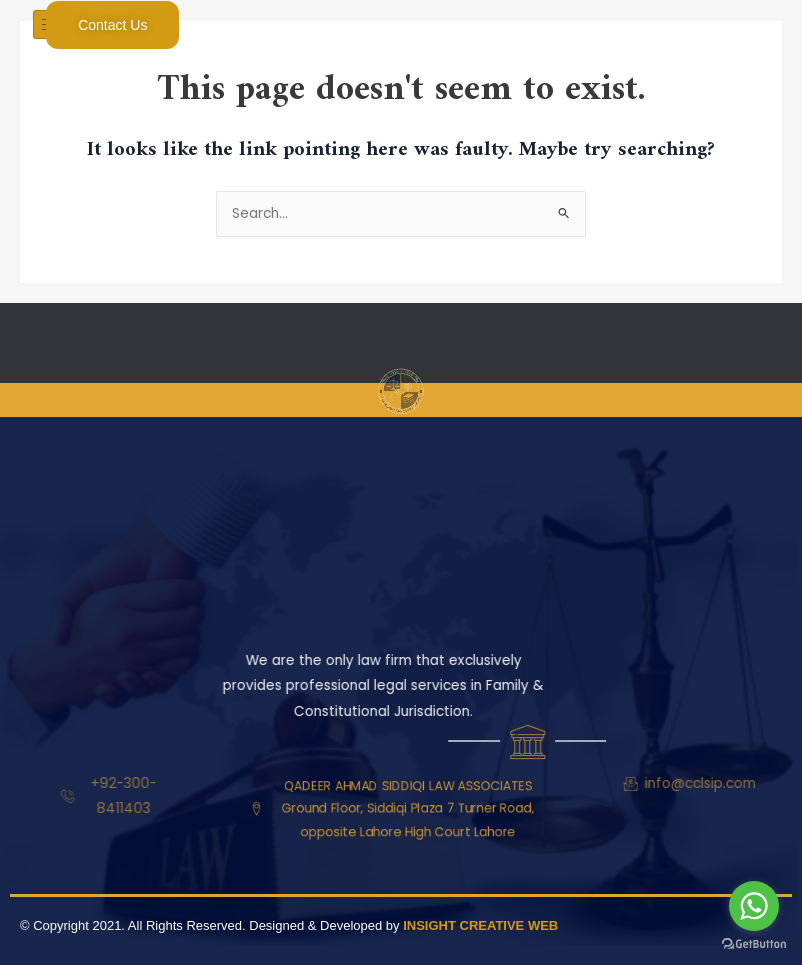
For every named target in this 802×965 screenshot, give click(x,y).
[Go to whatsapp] (754, 906)
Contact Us (112, 25)
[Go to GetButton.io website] (754, 944)
